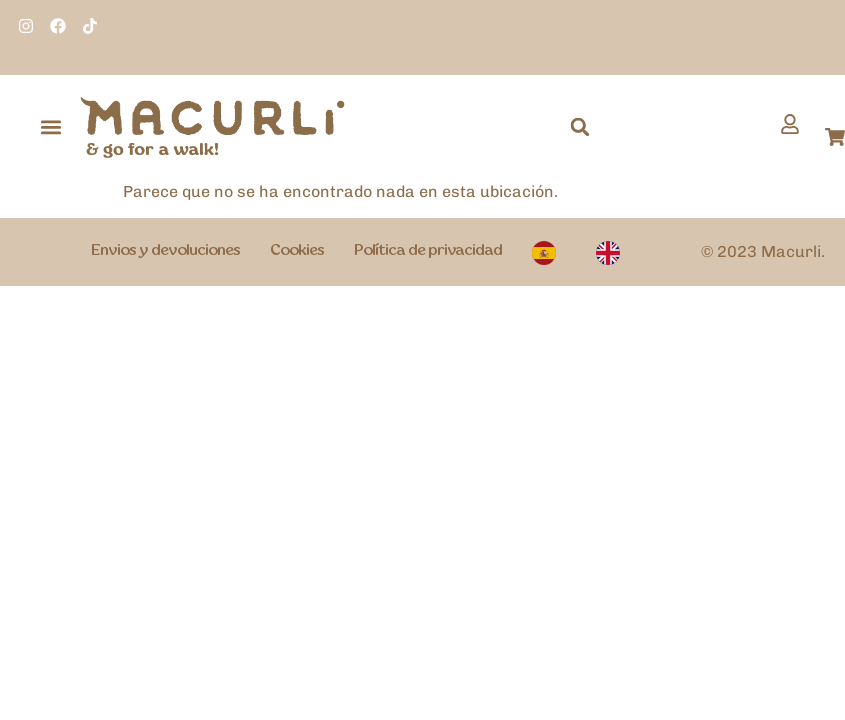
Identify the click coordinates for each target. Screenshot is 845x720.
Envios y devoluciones (165, 251)
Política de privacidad (428, 251)
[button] (51, 127)
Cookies (297, 251)
